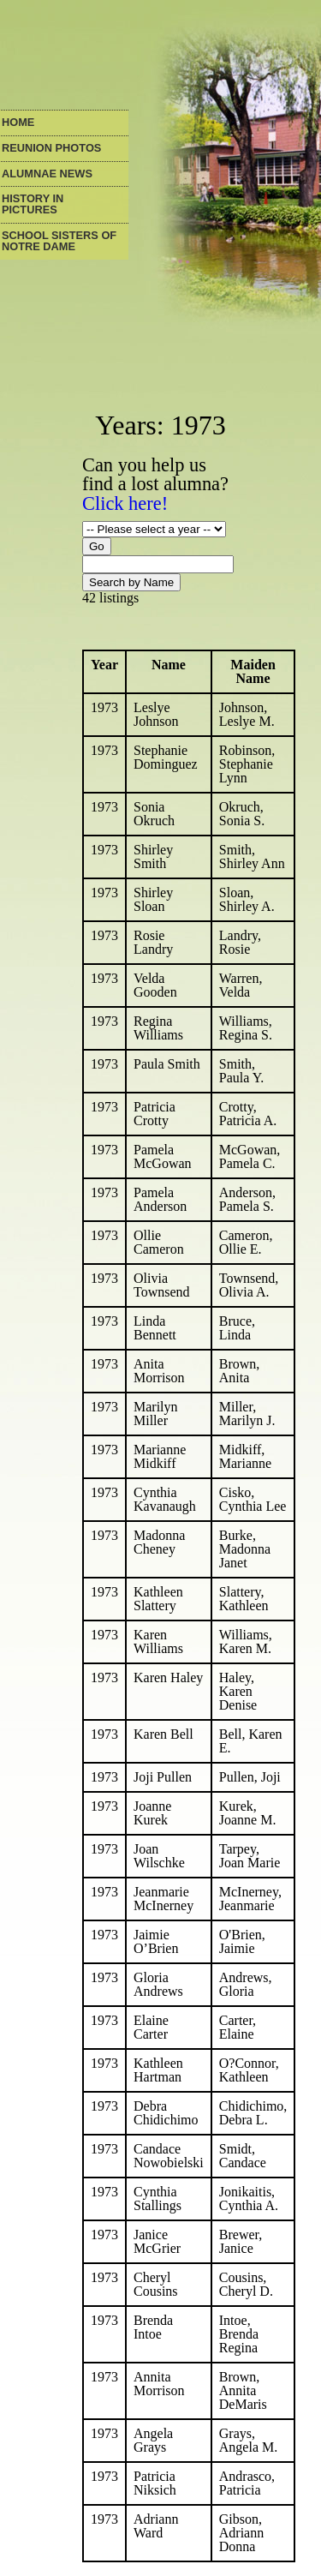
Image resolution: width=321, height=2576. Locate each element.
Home (18, 123)
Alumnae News (47, 174)
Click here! (125, 503)
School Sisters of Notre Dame (59, 242)
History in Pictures (32, 205)
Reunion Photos (51, 148)
